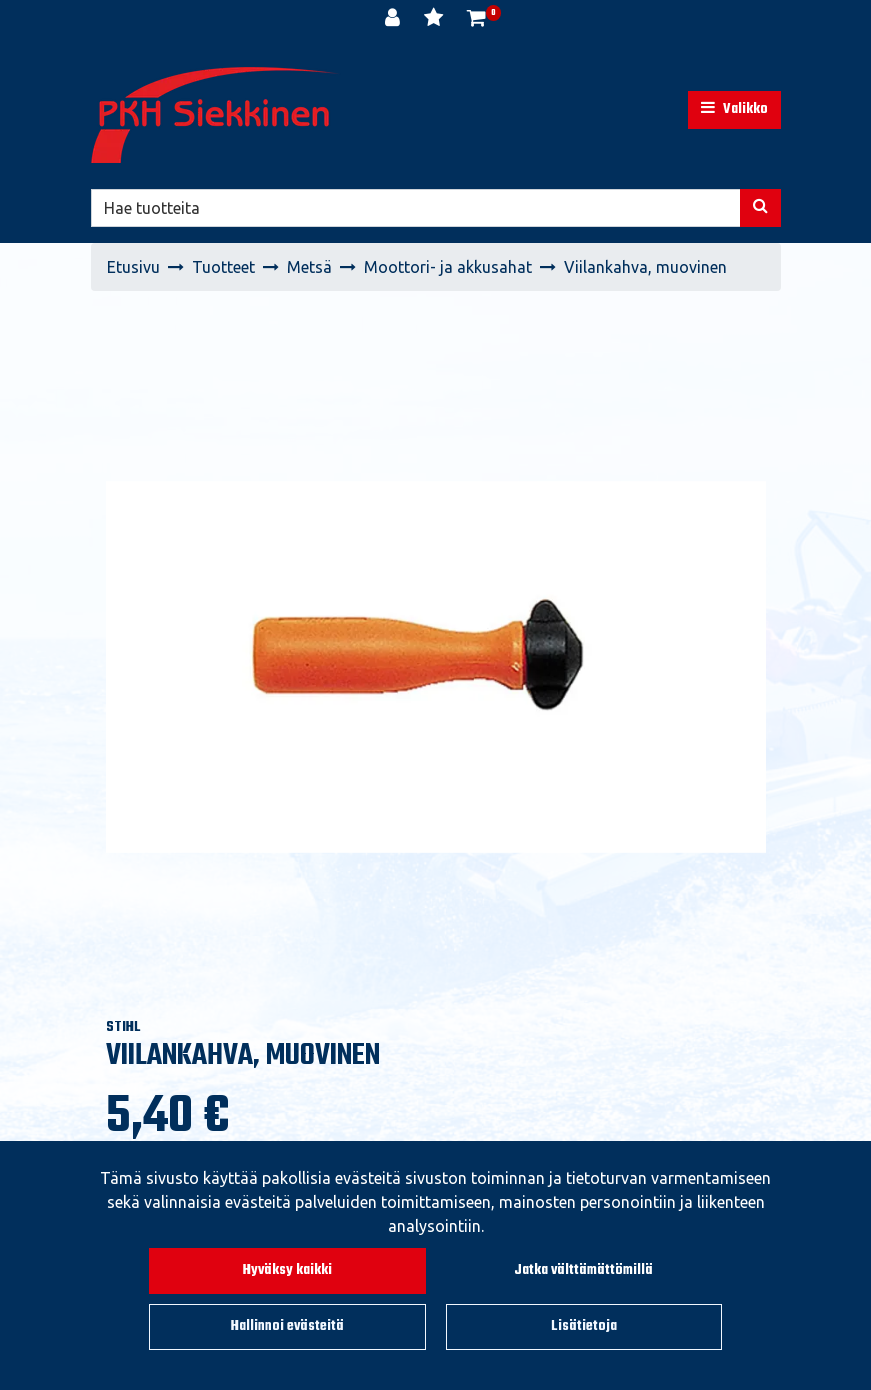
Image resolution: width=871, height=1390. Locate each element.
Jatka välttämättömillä (583, 1270)
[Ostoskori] (476, 20)
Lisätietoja (584, 1326)
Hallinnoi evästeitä (287, 1326)
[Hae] (416, 208)
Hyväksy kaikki (287, 1270)
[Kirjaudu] (394, 20)
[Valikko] (734, 110)
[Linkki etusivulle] (216, 115)
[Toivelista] (435, 20)
